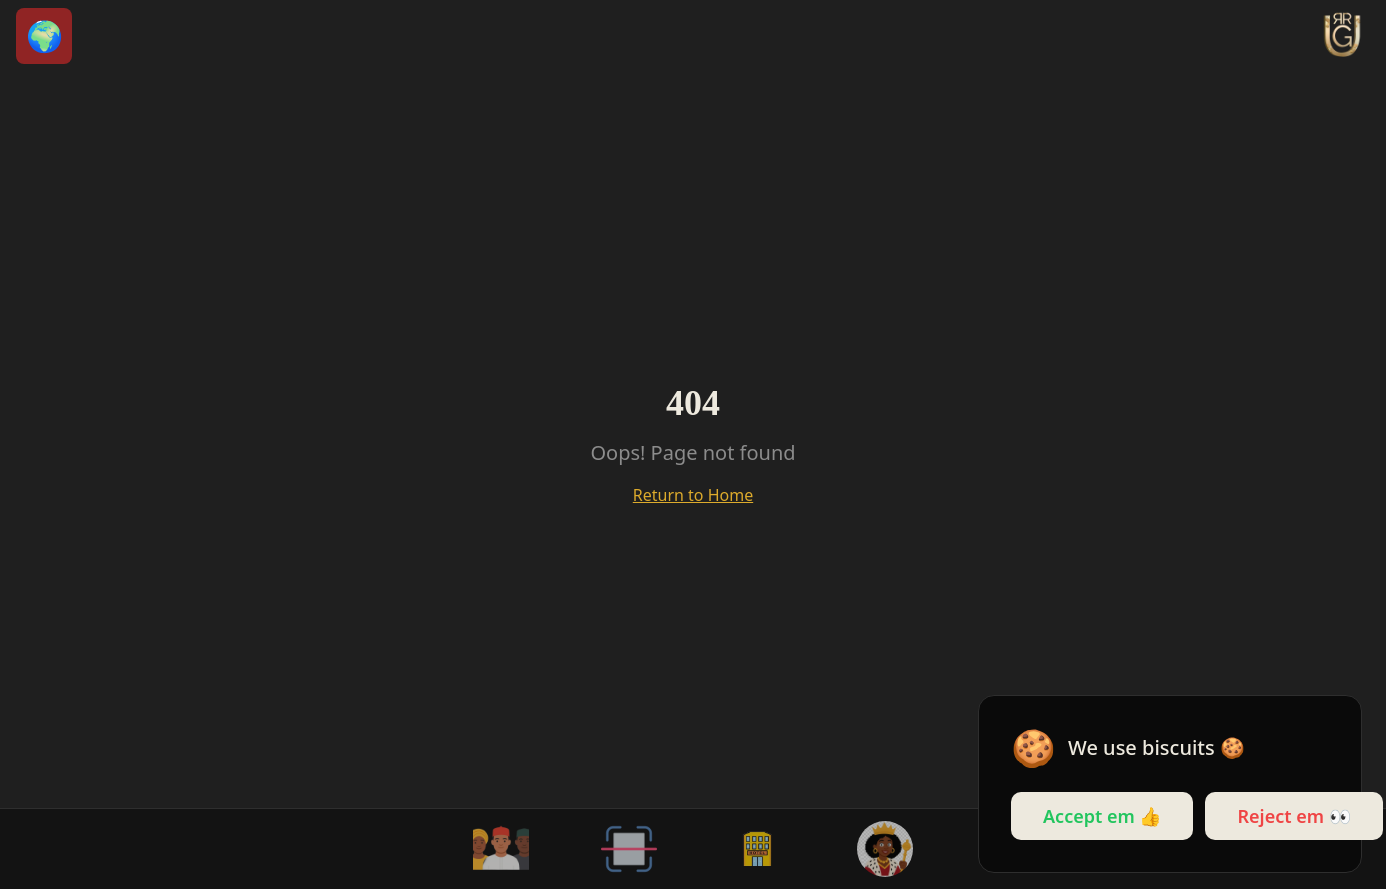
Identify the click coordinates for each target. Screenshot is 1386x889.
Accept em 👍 (1102, 816)
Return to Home (693, 495)
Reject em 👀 (1293, 816)
